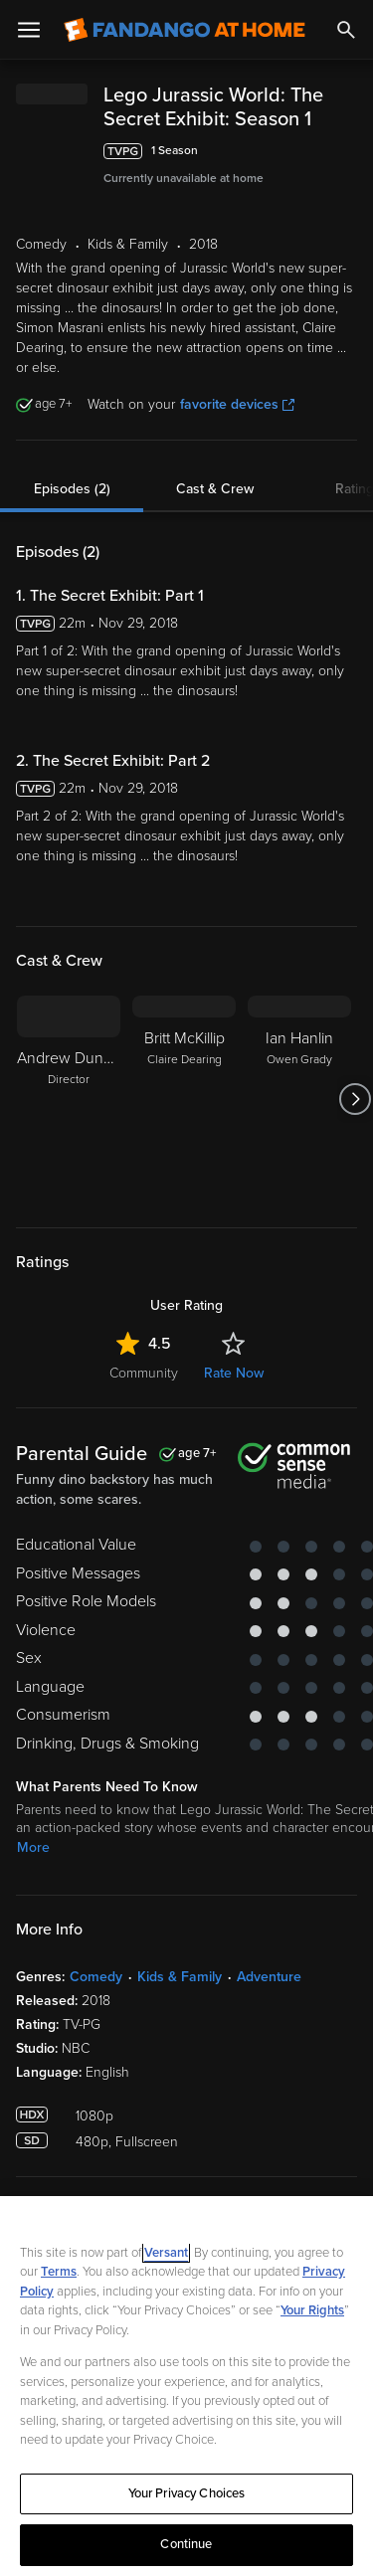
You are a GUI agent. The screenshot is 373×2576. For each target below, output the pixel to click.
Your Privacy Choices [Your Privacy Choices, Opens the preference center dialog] (187, 2493)
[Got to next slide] (354, 1162)
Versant (166, 2253)
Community (143, 1436)
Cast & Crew (215, 552)
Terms (59, 2272)
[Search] (346, 30)
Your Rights (312, 2310)
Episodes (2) (72, 552)
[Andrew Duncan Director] (68, 1162)
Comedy (96, 2040)
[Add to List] (347, 199)
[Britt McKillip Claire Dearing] (184, 1162)
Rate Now (234, 1436)
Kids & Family (179, 2040)
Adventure (269, 2040)
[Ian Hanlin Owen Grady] (299, 1162)
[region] (186, 2386)
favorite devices (237, 468)
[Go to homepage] (184, 30)
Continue (186, 2544)
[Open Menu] (29, 30)
